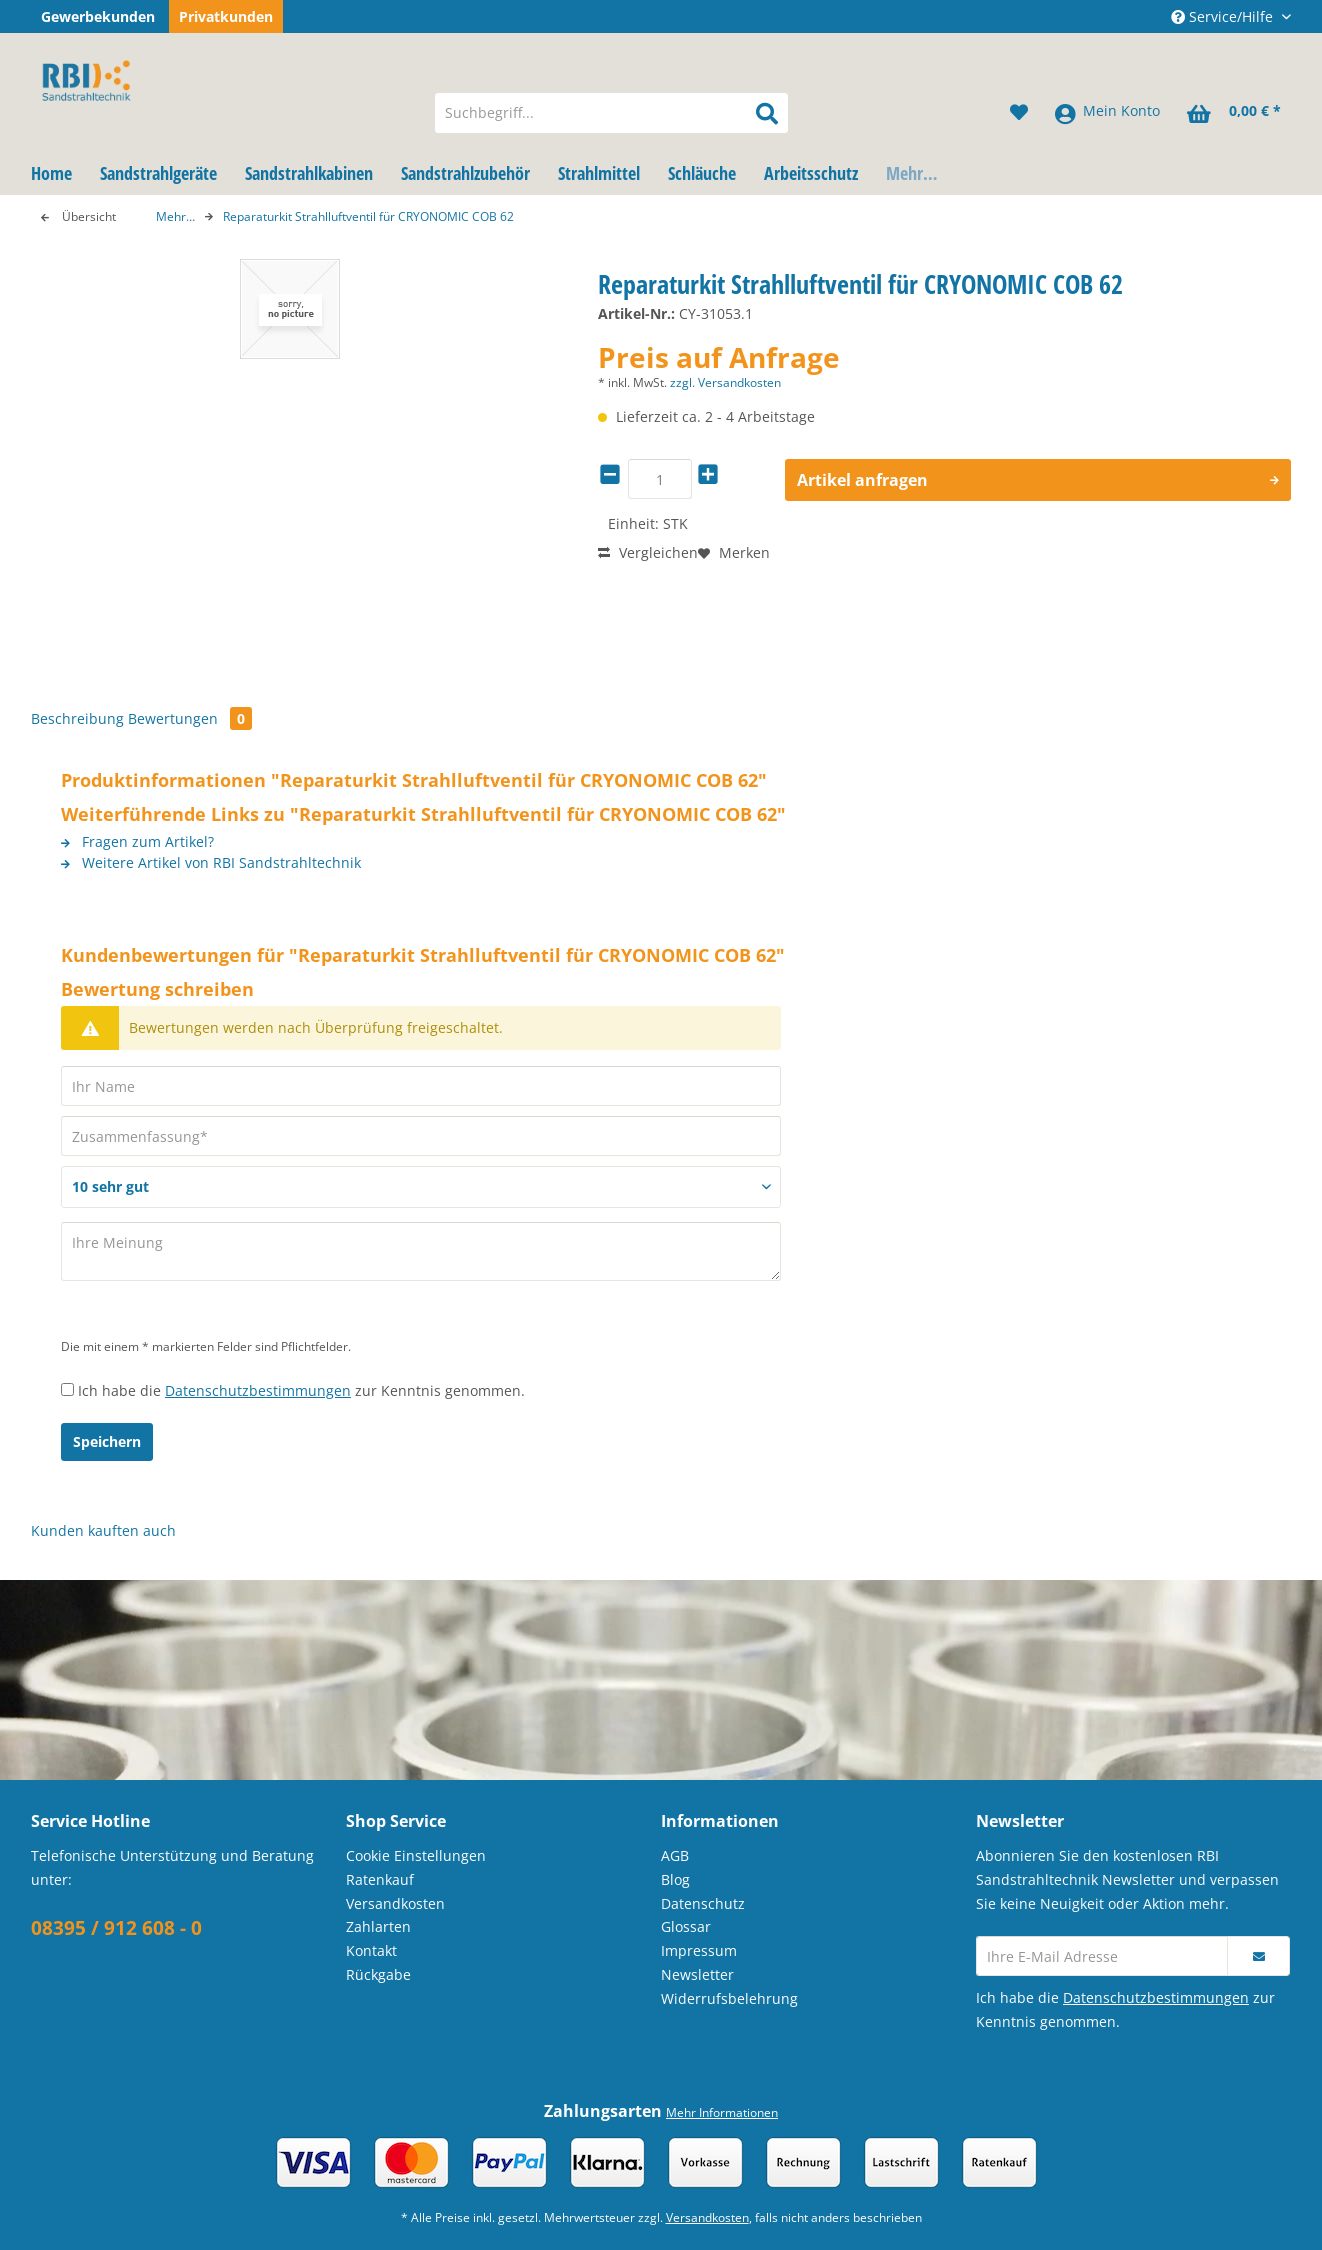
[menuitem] (611, 123)
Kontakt (371, 1950)
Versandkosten (395, 1903)
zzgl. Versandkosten (725, 382)
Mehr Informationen (722, 2112)
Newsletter (697, 1974)
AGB (675, 1855)
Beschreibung (77, 718)
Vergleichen (648, 552)
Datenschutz (703, 1903)
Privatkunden (226, 16)
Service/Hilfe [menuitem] (1224, 16)
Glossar (686, 1926)
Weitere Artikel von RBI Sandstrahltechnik (211, 862)
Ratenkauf (380, 1879)
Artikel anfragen (1038, 477)
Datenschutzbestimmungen (258, 1390)
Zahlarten (378, 1926)
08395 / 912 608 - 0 (116, 1928)
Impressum (699, 1950)
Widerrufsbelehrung (729, 1998)
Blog (675, 1879)
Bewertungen (190, 718)
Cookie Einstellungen (416, 1855)
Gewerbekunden (98, 16)
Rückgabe (378, 1974)
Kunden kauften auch (103, 1530)
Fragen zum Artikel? (137, 841)
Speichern (107, 1441)
